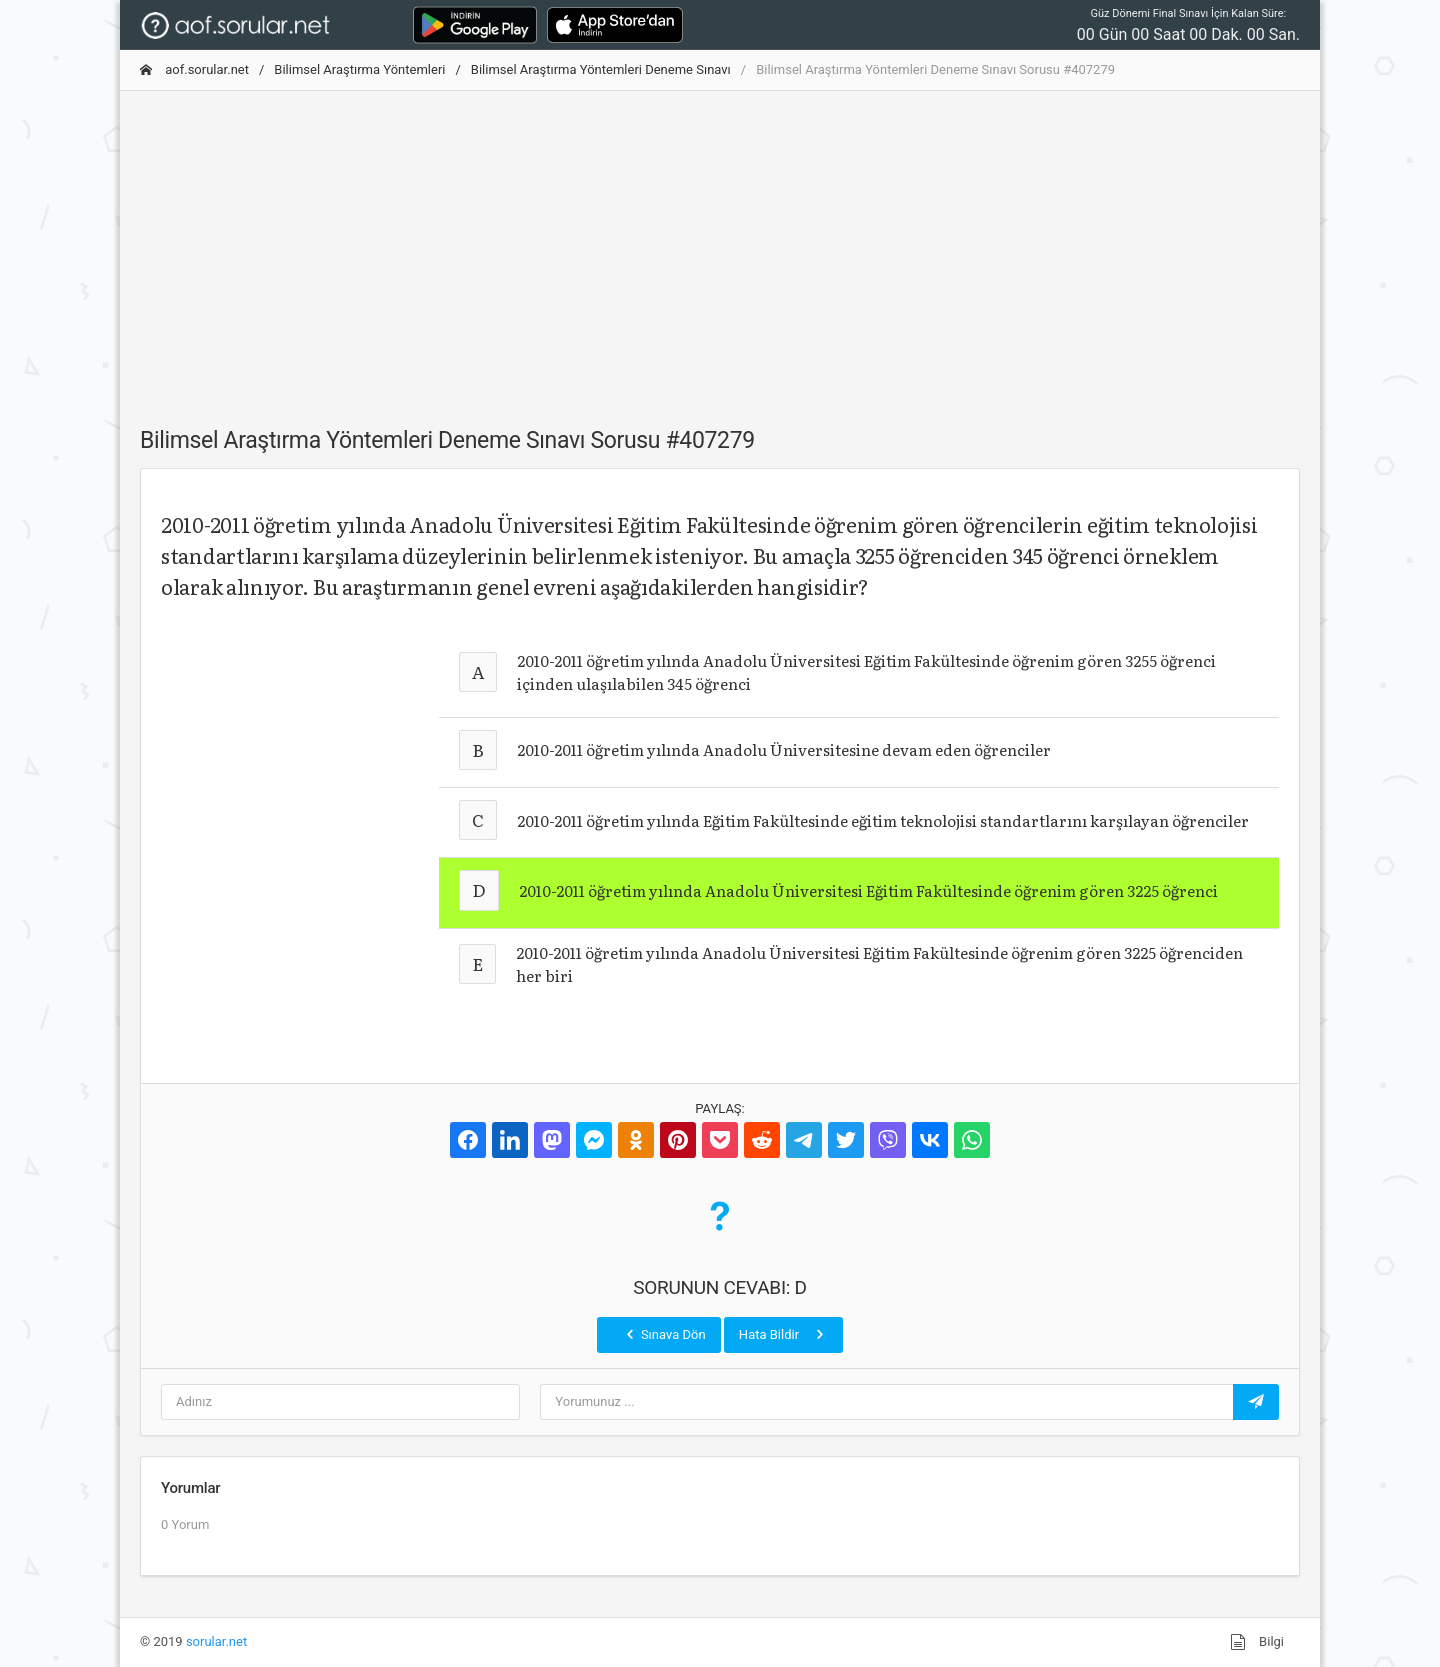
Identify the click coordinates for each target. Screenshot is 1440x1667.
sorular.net (216, 1641)
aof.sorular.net (194, 69)
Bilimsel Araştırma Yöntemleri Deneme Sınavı (601, 69)
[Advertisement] (720, 247)
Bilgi (1257, 1642)
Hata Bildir (783, 1334)
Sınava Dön (664, 1334)
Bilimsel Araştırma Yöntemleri (359, 69)
